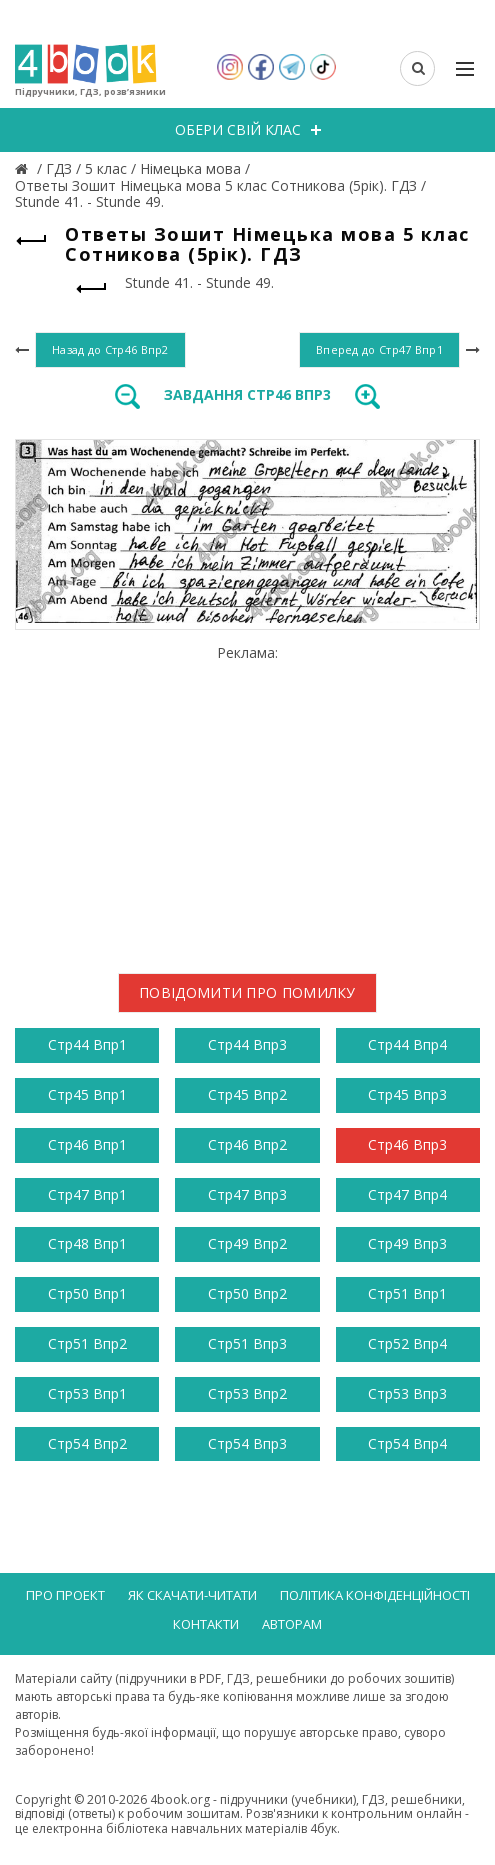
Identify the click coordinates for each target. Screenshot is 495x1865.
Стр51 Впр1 (407, 1293)
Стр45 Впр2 (247, 1094)
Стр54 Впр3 (247, 1443)
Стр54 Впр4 (407, 1443)
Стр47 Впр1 (87, 1194)
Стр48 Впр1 (87, 1243)
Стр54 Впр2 (87, 1443)
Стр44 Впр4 (407, 1044)
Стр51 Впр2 (87, 1343)
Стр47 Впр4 (407, 1194)
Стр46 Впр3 (407, 1144)
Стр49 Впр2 (247, 1243)
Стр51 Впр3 (247, 1343)
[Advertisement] (247, 801)
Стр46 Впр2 (247, 1144)
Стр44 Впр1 (87, 1044)
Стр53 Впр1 (87, 1393)
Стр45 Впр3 (407, 1094)
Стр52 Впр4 (407, 1343)
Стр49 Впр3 (407, 1243)
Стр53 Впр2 (247, 1393)
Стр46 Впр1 (87, 1144)
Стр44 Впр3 (247, 1044)
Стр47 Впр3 (247, 1194)
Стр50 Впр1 (87, 1293)
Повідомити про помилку (247, 992)
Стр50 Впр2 (247, 1293)
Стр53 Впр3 (407, 1393)
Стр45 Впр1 (87, 1094)
